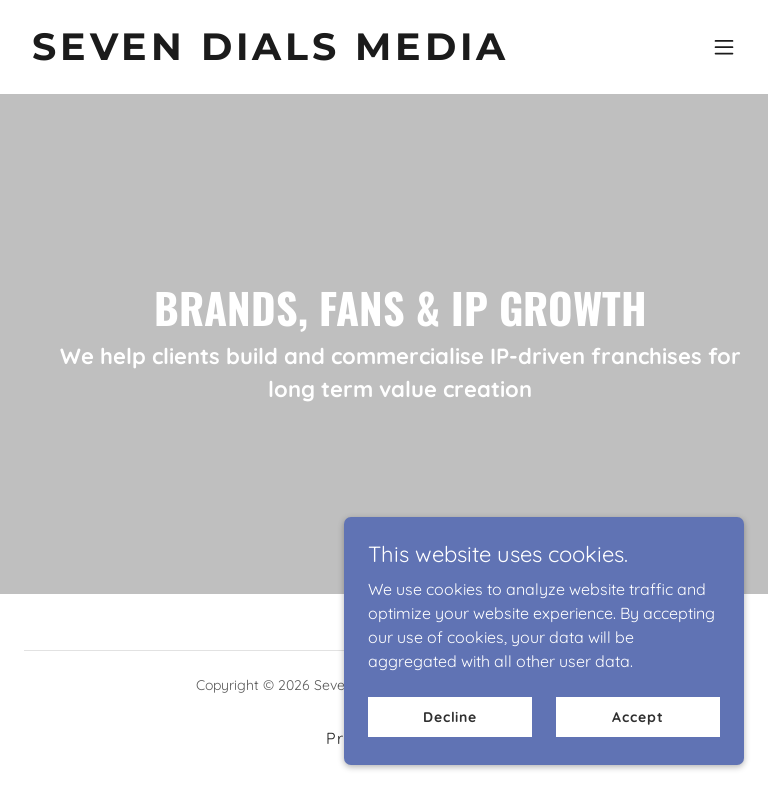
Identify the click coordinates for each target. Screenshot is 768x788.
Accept (637, 716)
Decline (450, 716)
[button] (724, 47)
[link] (270, 54)
